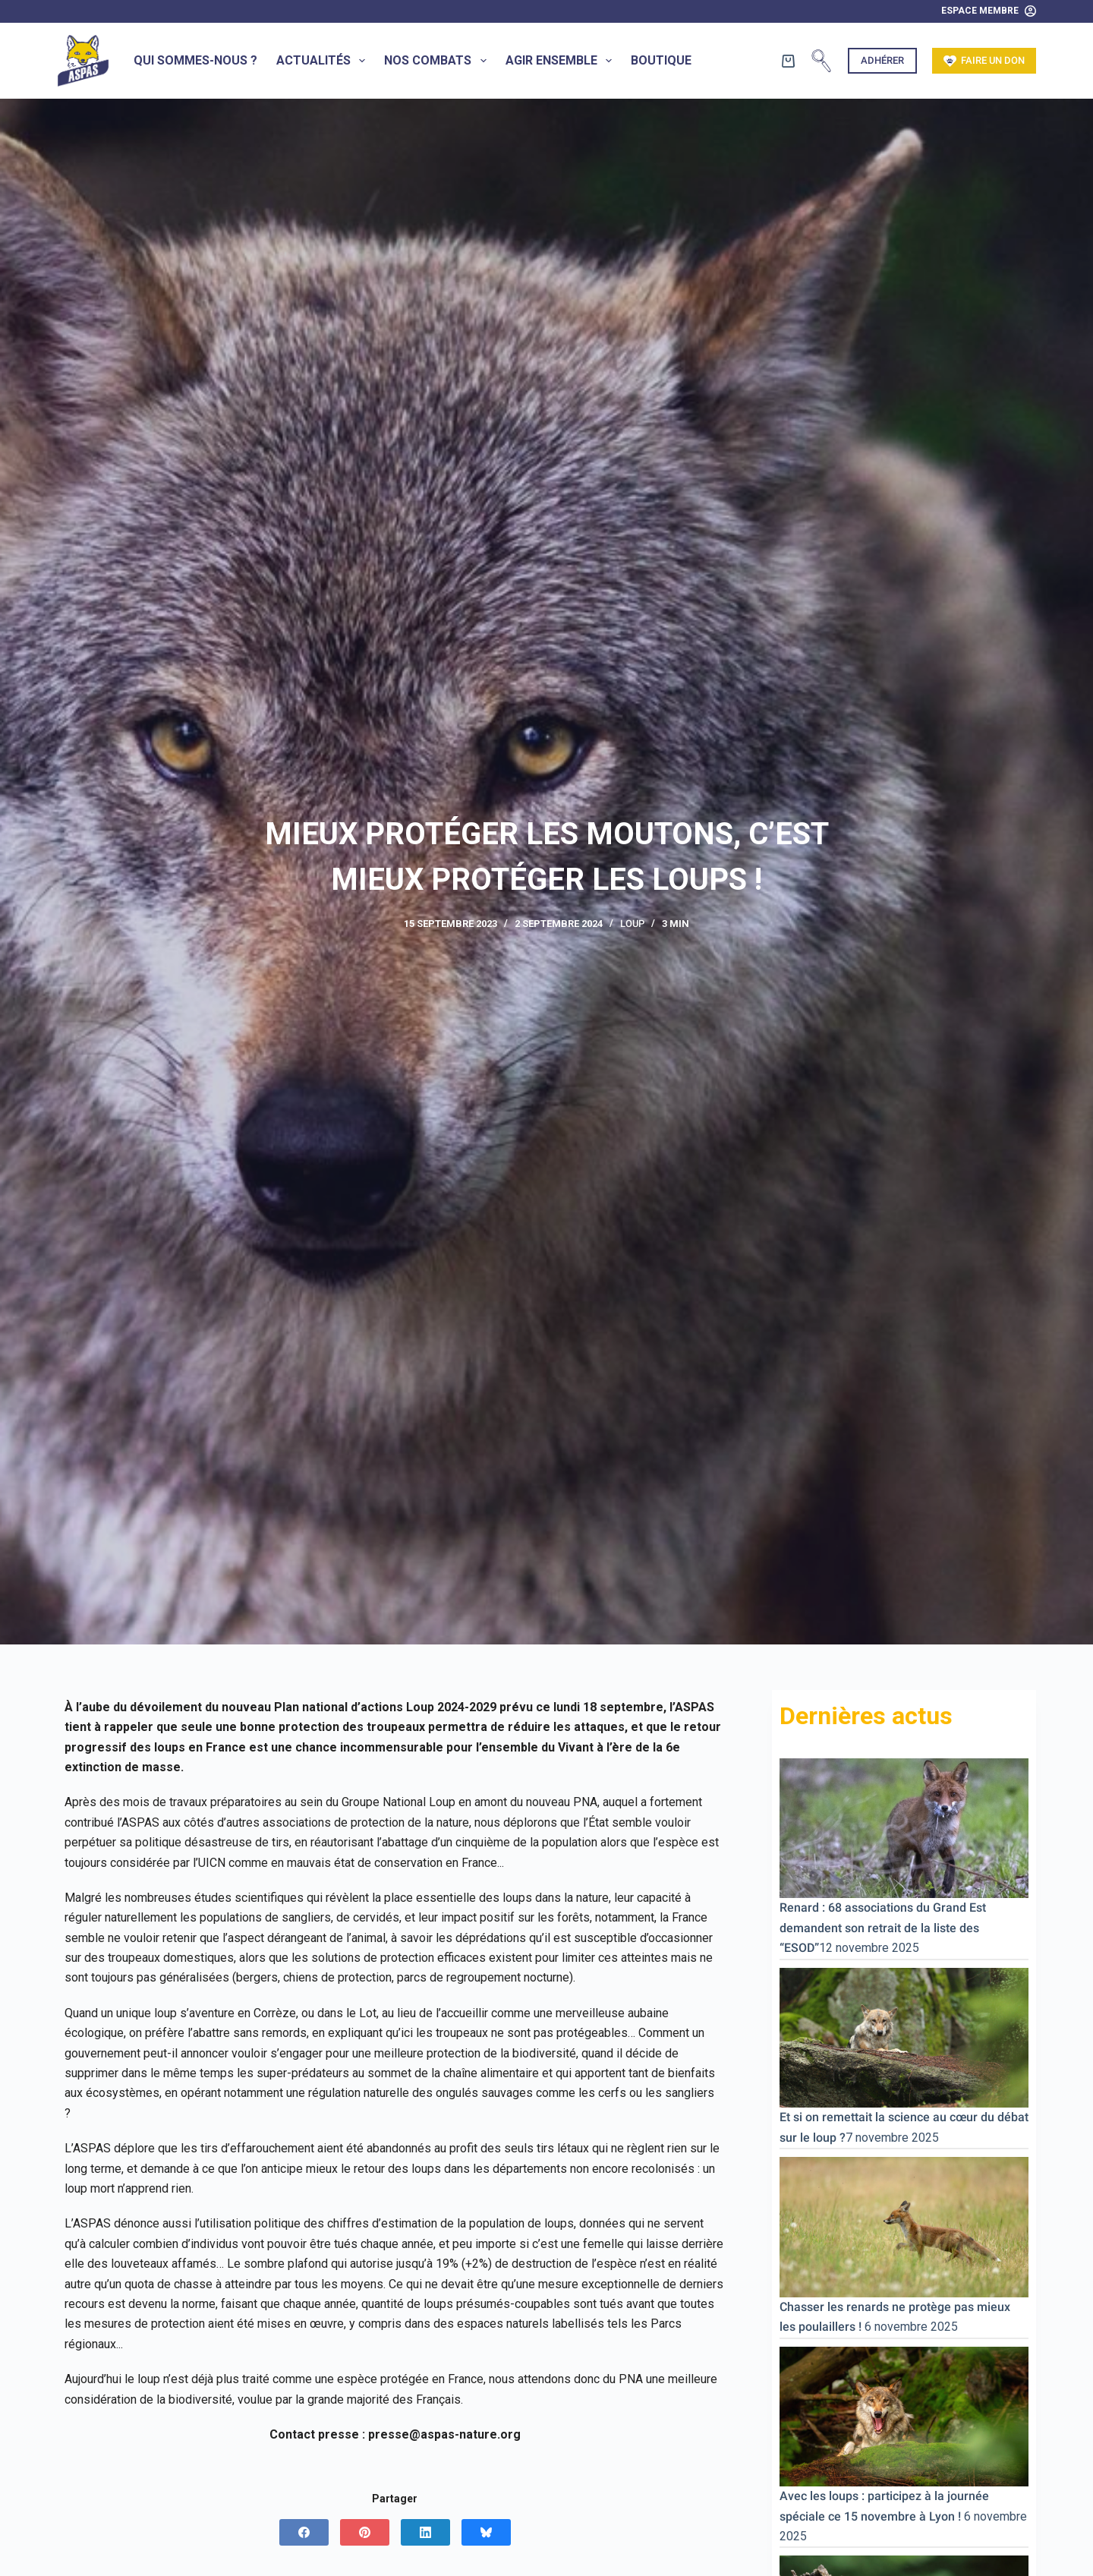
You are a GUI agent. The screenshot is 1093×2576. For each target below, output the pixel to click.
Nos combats (438, 61)
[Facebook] (304, 2532)
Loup (632, 923)
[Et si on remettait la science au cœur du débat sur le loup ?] (904, 2036)
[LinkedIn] (425, 2532)
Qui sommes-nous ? (195, 60)
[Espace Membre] (988, 11)
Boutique (661, 60)
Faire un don (984, 61)
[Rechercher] (821, 60)
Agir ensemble (562, 61)
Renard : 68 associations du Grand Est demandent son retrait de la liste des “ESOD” (883, 1927)
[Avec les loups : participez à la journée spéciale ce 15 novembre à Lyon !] (904, 2415)
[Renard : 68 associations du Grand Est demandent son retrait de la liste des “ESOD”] (904, 1827)
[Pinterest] (364, 2532)
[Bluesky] (486, 2532)
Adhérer (882, 60)
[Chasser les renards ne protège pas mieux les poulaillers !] (904, 2226)
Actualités (323, 61)
